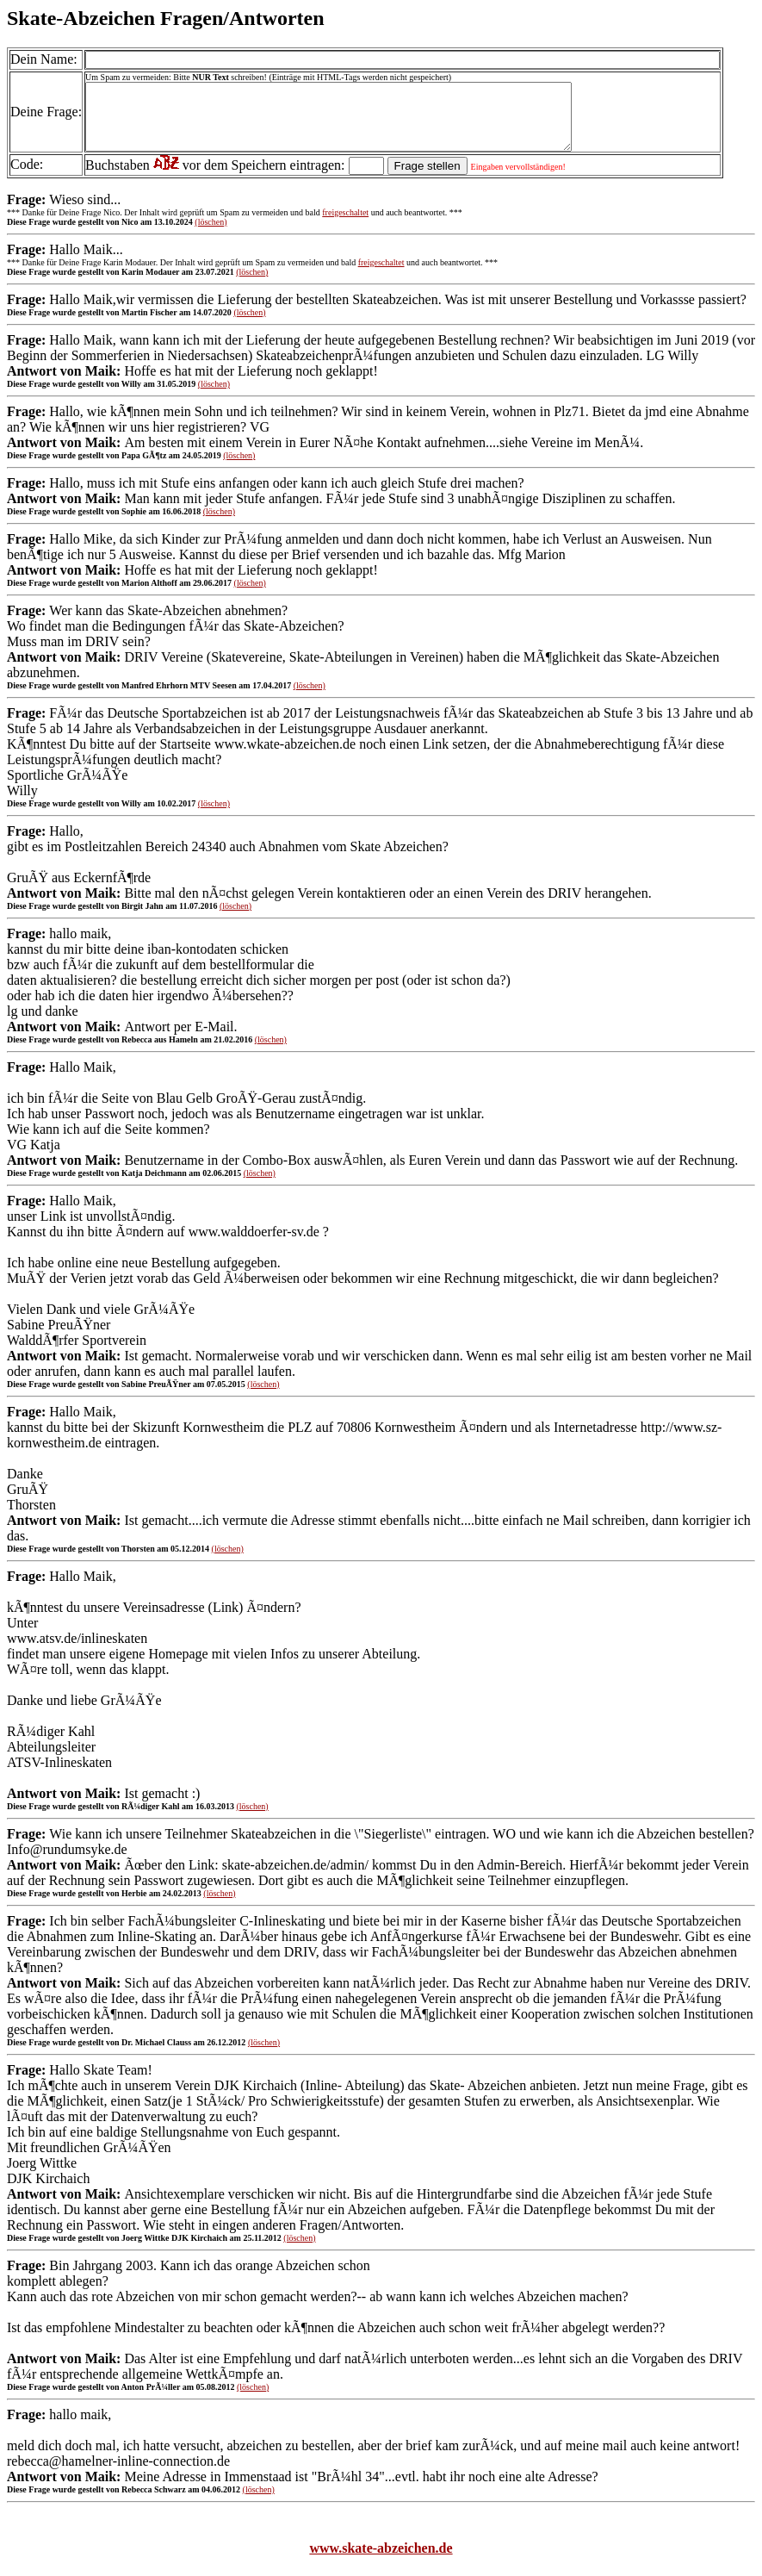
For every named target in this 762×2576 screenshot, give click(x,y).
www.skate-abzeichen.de (380, 2561)
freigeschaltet (345, 225)
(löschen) (210, 235)
